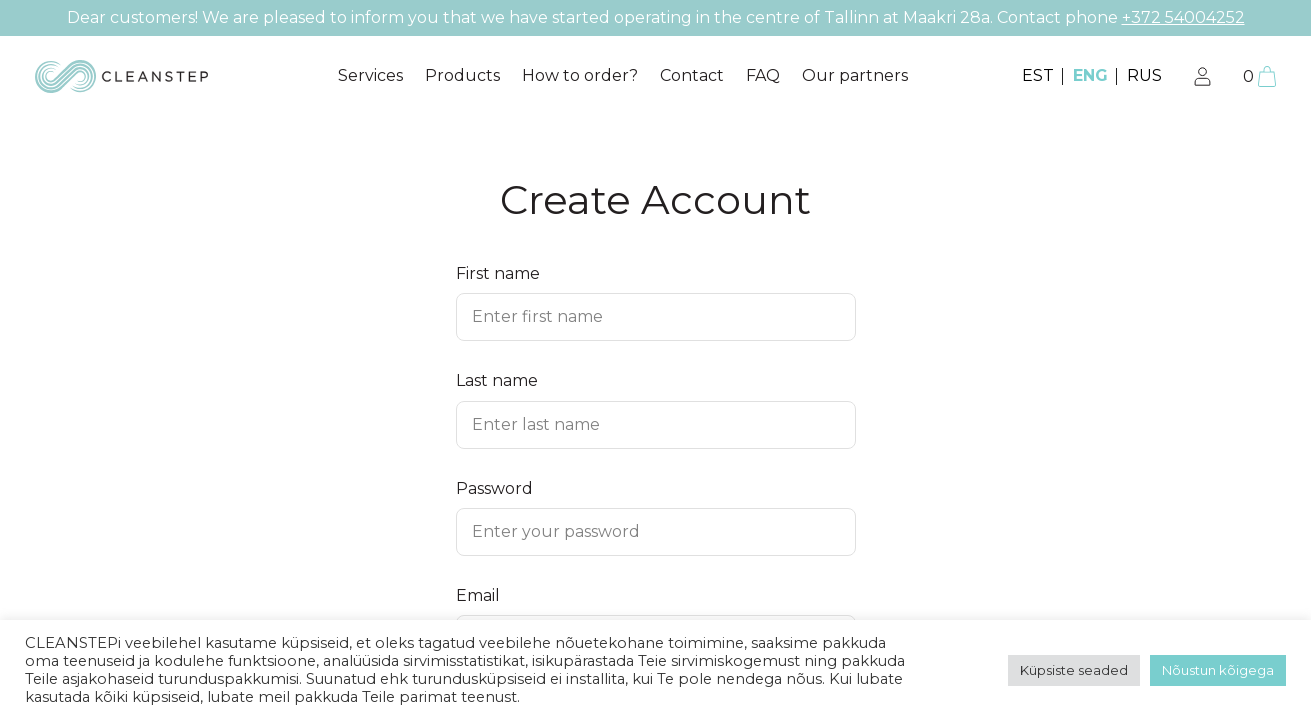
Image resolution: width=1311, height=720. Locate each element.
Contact (692, 75)
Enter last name (536, 424)
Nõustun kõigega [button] (1218, 670)
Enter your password (556, 531)
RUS (1144, 75)
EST (1038, 75)
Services (370, 75)
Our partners (855, 75)
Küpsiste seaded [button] (1074, 670)
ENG (1090, 75)
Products (462, 75)
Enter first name (537, 316)
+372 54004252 (1183, 17)
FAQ (763, 75)
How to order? (580, 75)
